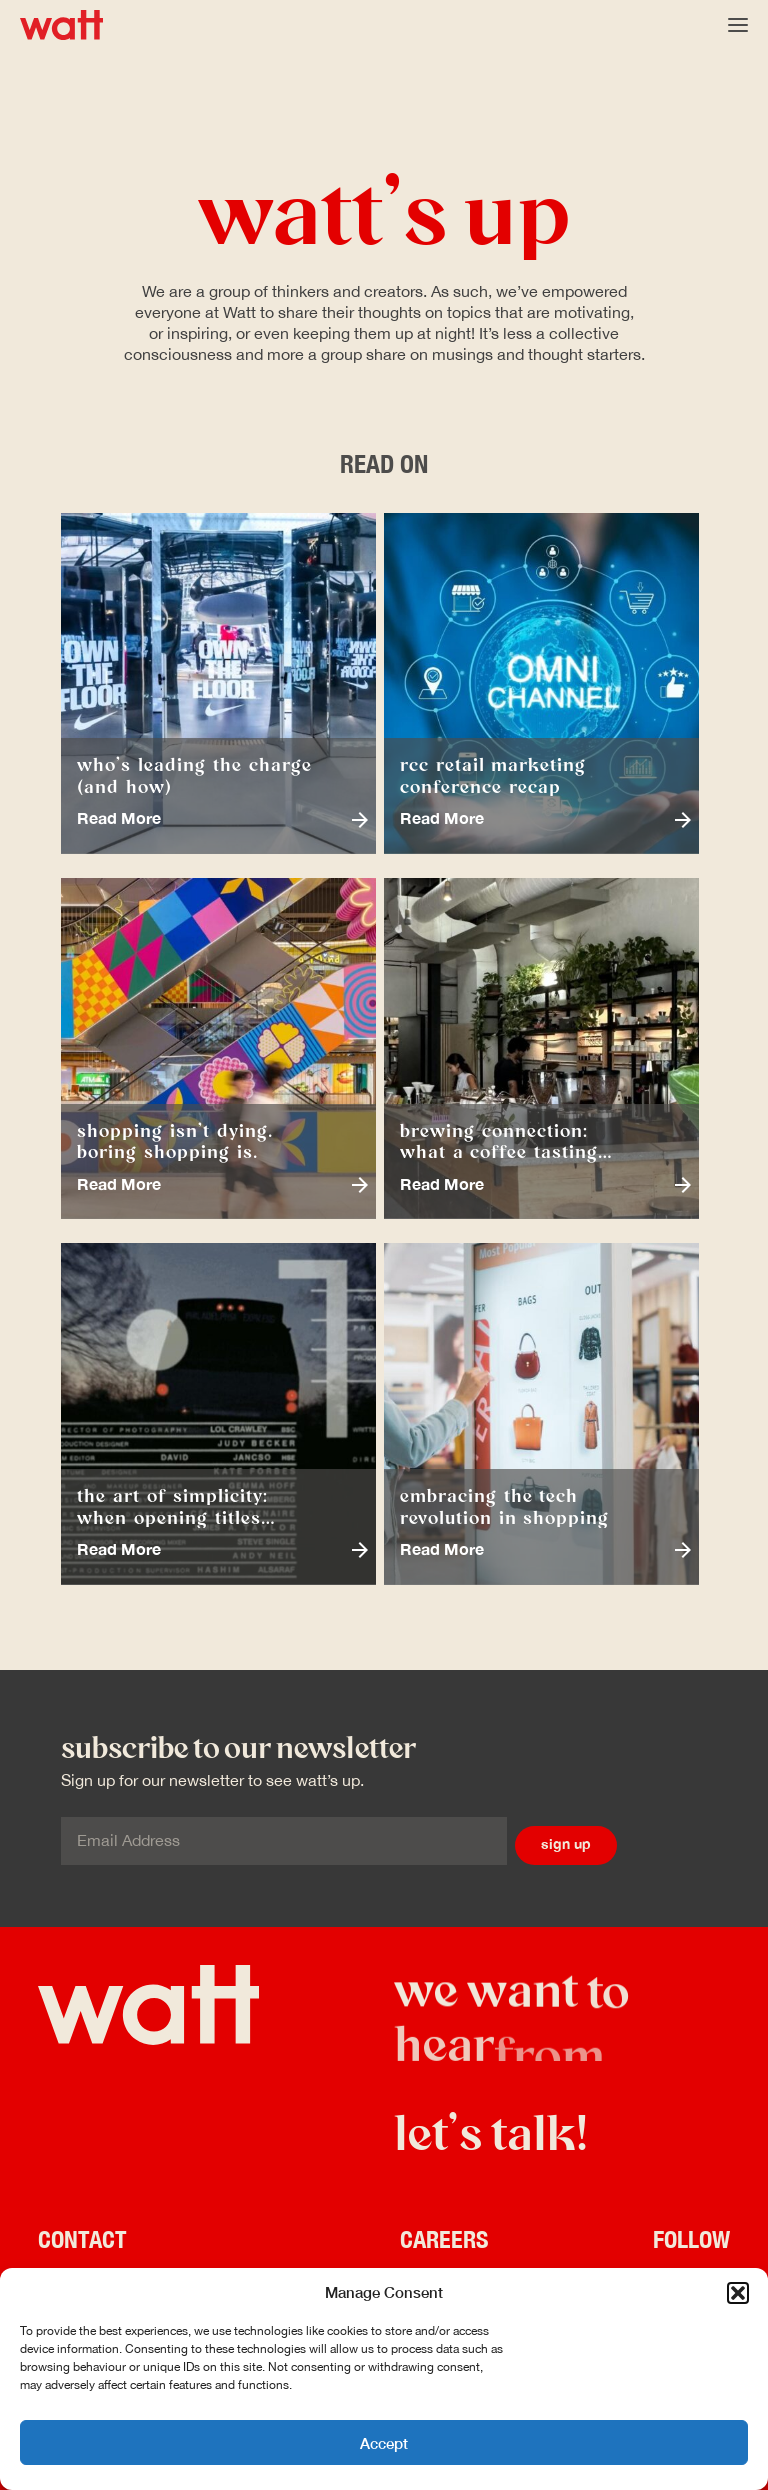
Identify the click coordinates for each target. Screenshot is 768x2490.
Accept (384, 2443)
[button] (738, 2293)
